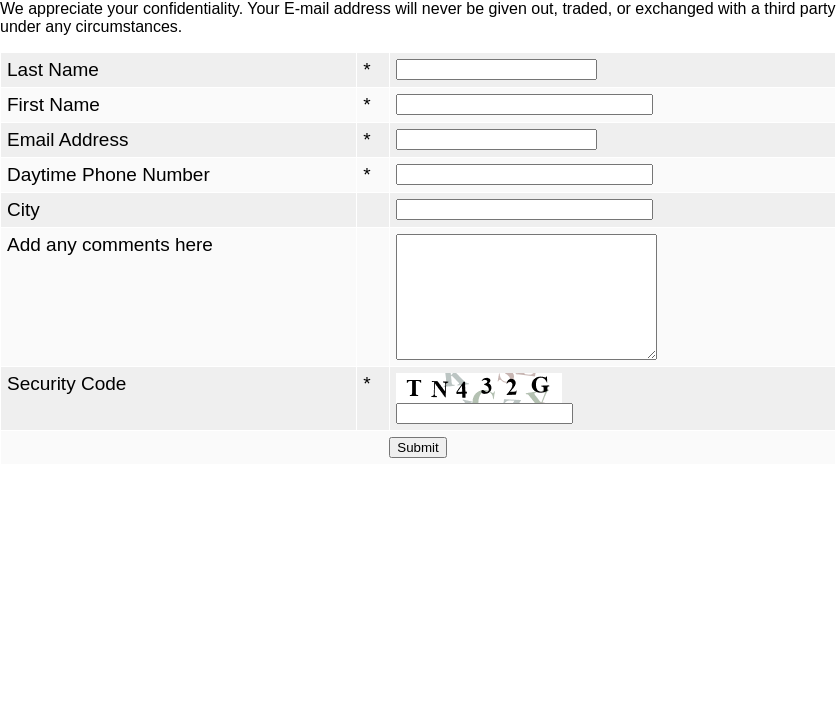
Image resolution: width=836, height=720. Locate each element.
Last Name (53, 69)
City (23, 209)
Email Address (67, 139)
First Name (53, 104)
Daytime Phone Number (108, 174)
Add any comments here (110, 244)
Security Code (66, 407)
